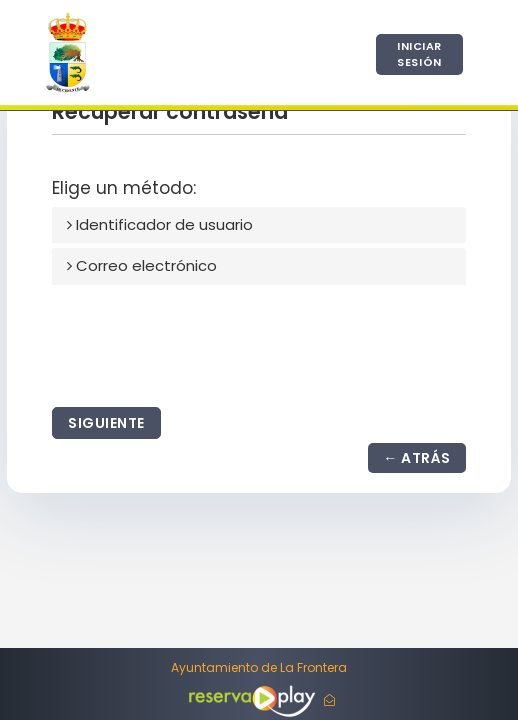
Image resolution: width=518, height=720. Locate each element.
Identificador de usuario (160, 224)
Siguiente (106, 423)
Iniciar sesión (419, 54)
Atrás (426, 458)
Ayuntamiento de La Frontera (259, 668)
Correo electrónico (142, 265)
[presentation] (204, 342)
